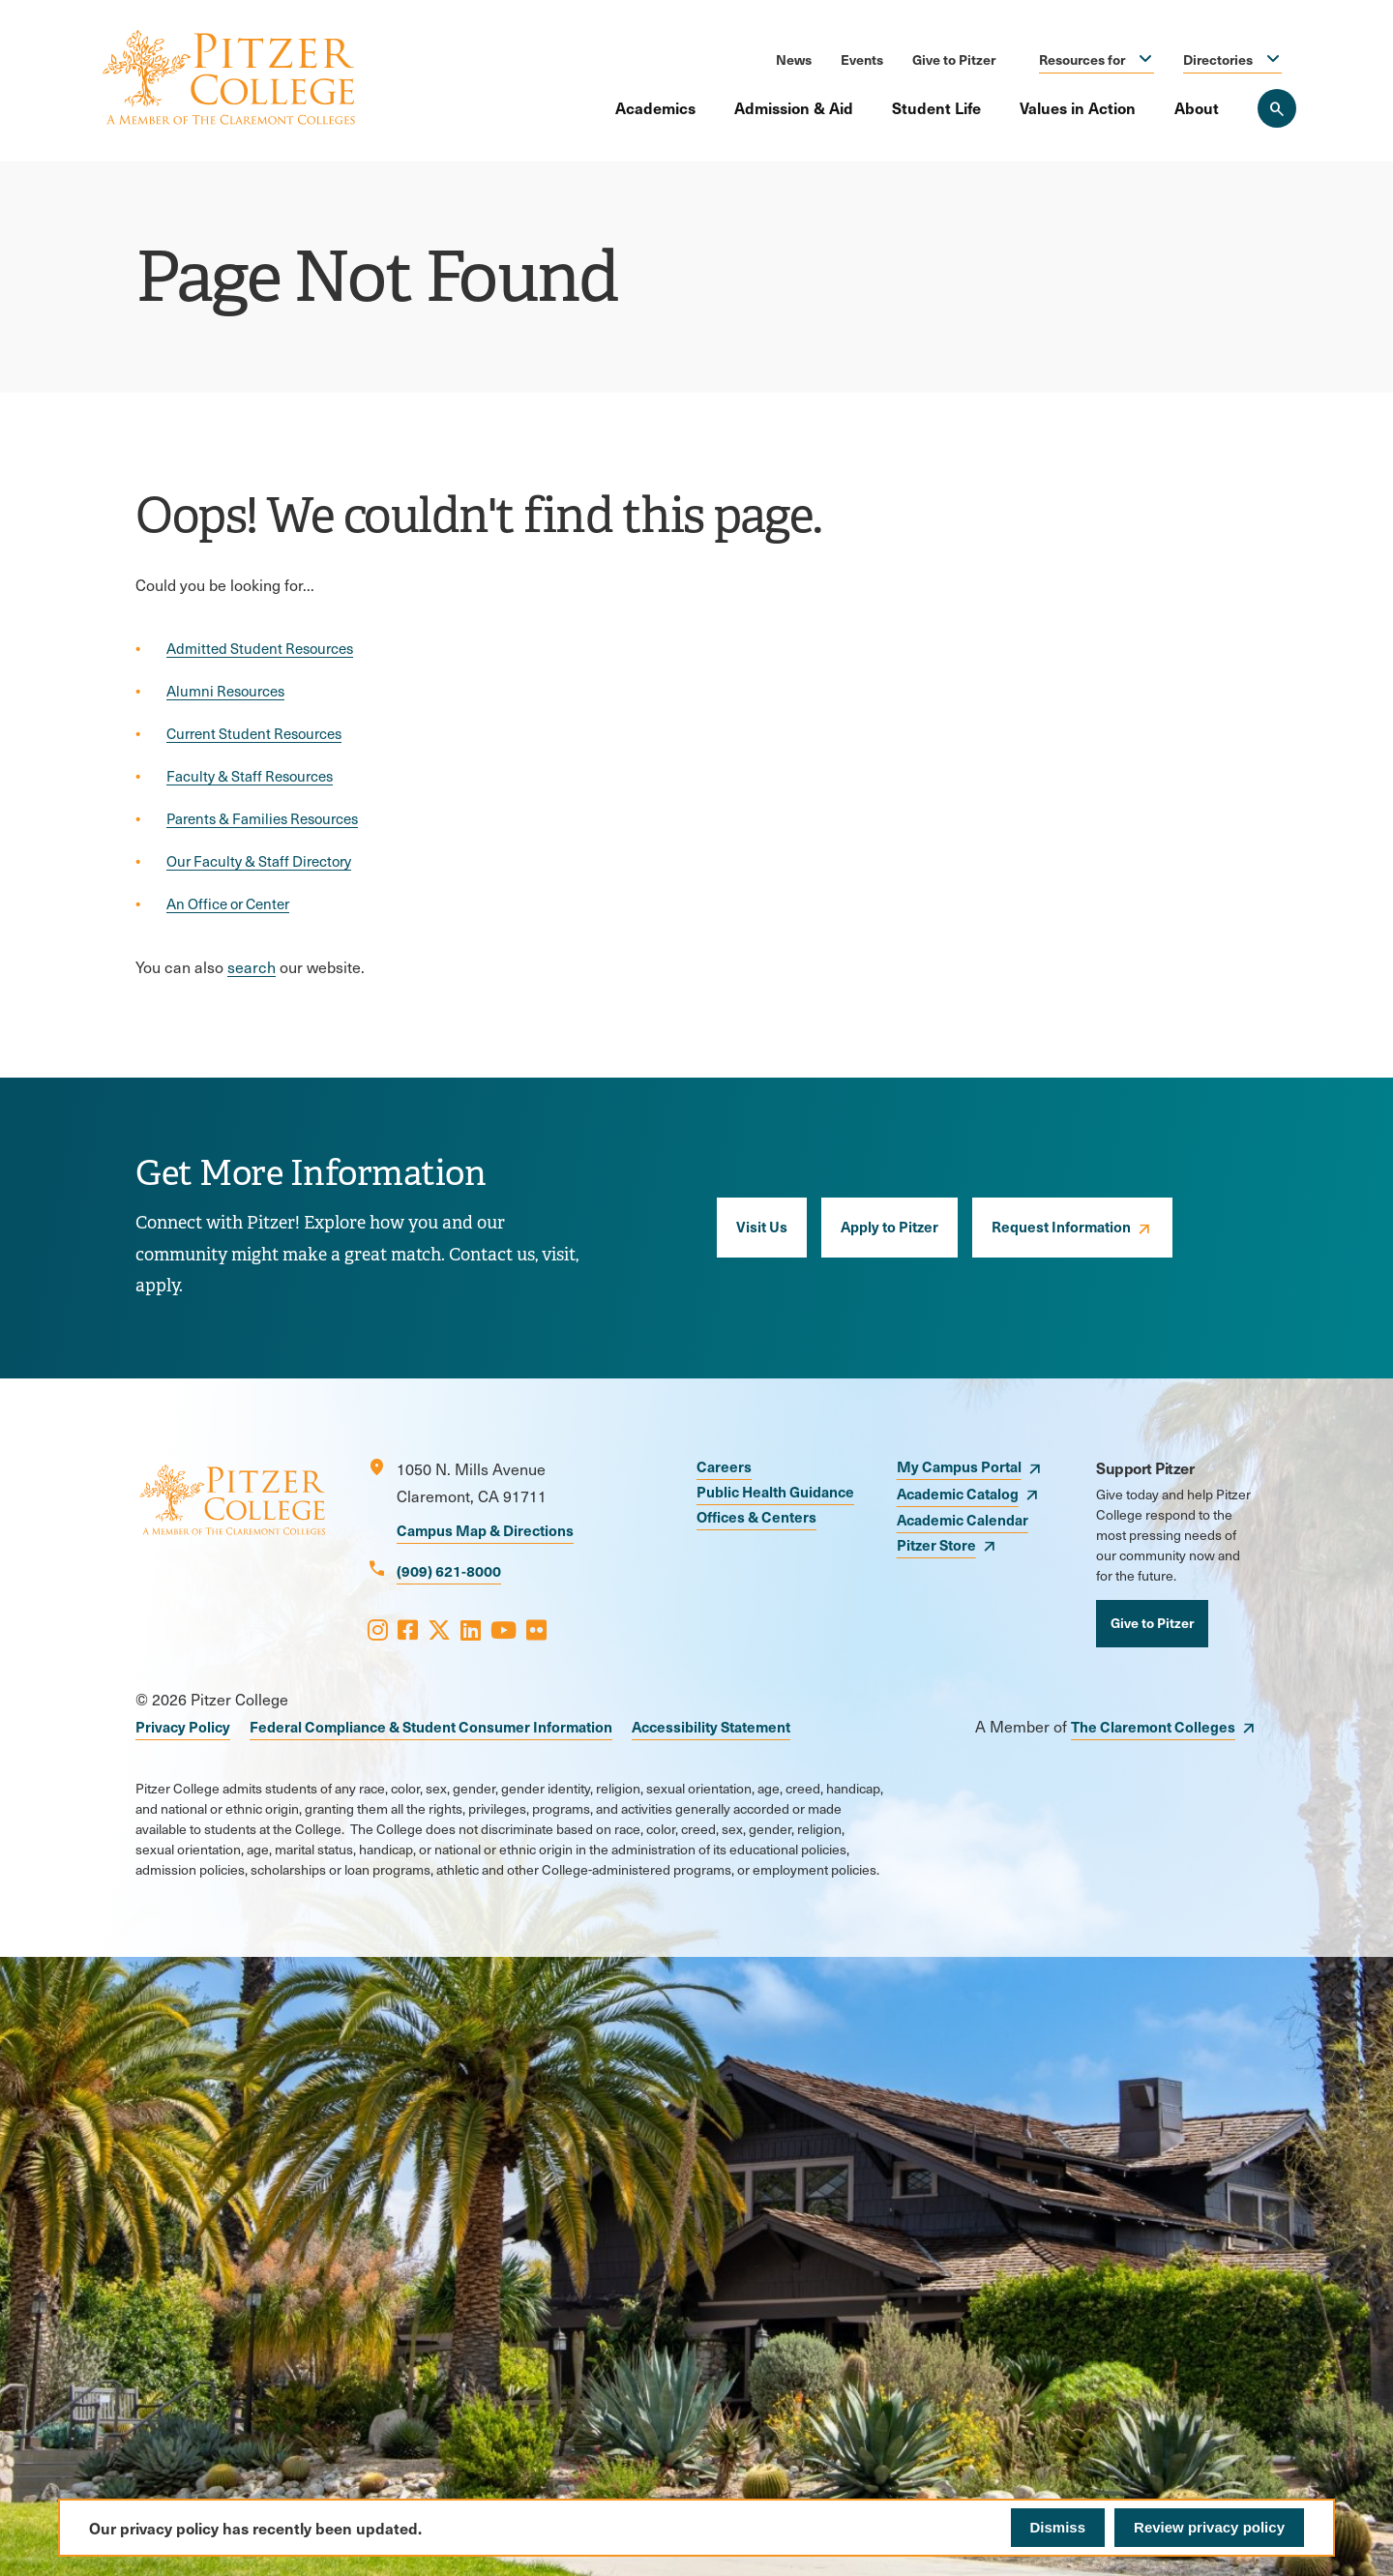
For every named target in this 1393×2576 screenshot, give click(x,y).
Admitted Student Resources (259, 648)
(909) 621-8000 (449, 1570)
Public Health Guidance (775, 1491)
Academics (655, 107)
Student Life (936, 107)
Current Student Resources (253, 733)
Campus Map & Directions (485, 1530)
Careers (724, 1466)
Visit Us (761, 1226)
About (1196, 107)
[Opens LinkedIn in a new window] (470, 1629)
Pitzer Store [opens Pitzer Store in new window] (936, 1544)
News (794, 59)
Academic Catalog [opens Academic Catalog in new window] (958, 1493)
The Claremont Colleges (1153, 1726)
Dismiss (1058, 2527)
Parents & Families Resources (262, 818)
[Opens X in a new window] (439, 1629)
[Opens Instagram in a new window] (378, 1629)
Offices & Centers (756, 1516)
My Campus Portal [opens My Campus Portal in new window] (959, 1466)
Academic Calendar (962, 1519)
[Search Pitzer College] (1277, 108)
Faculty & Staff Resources (249, 775)
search (251, 967)
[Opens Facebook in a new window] (408, 1629)
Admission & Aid (793, 107)
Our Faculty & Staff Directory (258, 861)
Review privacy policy (1209, 2527)
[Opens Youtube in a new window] (503, 1629)
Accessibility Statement (711, 1726)
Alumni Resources (225, 690)
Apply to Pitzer (889, 1226)
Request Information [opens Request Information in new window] (1061, 1226)
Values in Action (1078, 107)
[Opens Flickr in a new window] (536, 1629)
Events (862, 59)
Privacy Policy (182, 1726)
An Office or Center (227, 903)
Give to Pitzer (953, 59)
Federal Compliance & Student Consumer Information (431, 1726)
